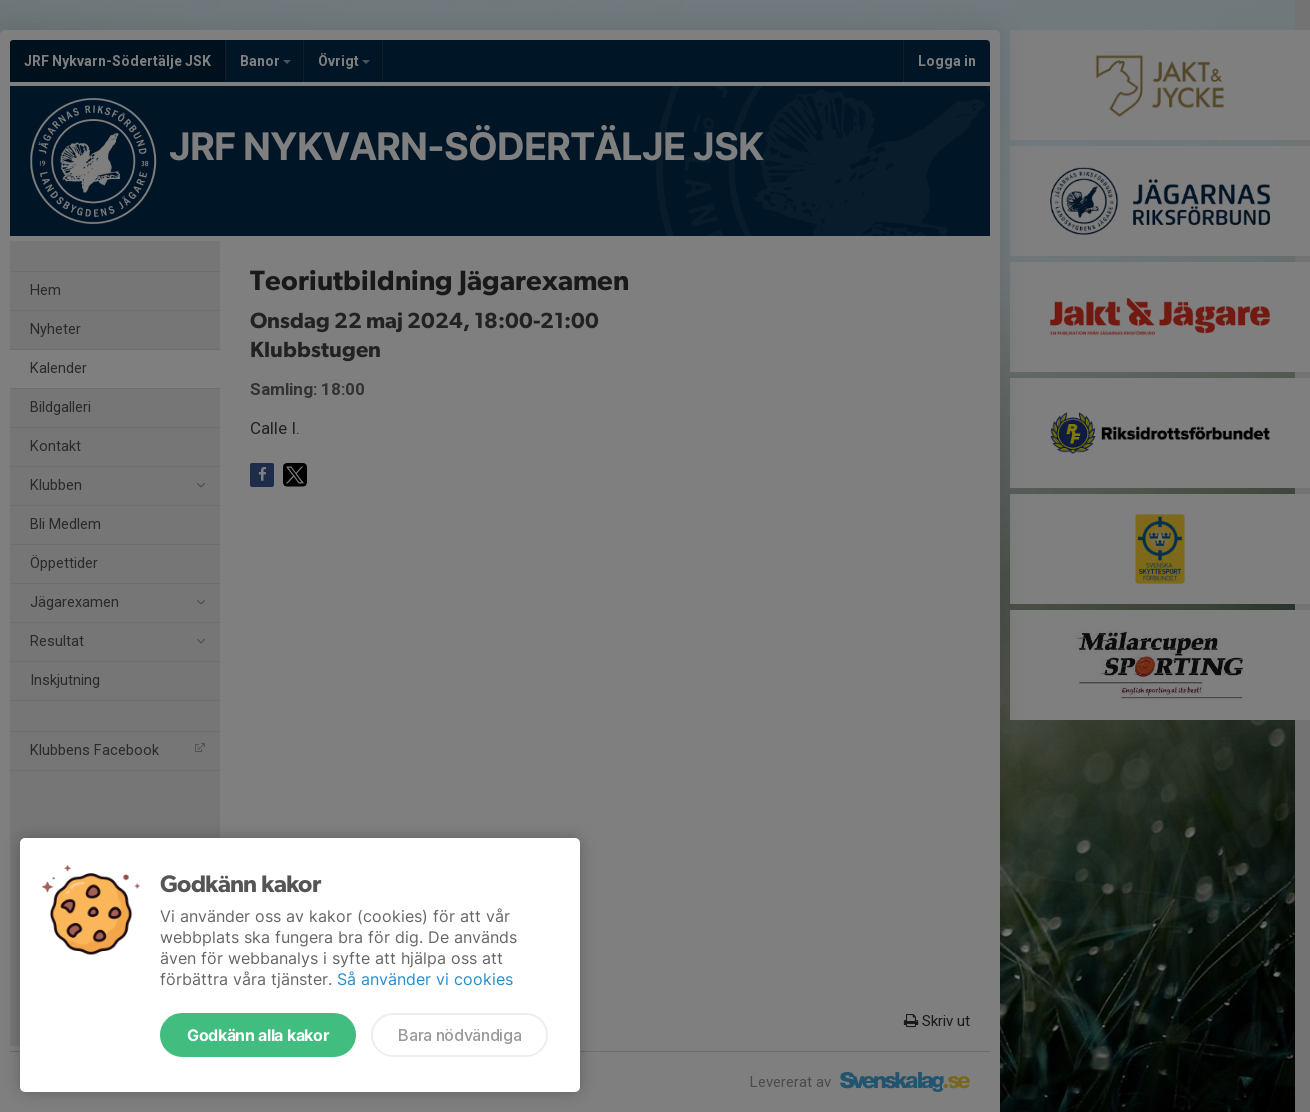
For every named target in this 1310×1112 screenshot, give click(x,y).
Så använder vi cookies (425, 979)
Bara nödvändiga (459, 1035)
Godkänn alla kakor (258, 1035)
